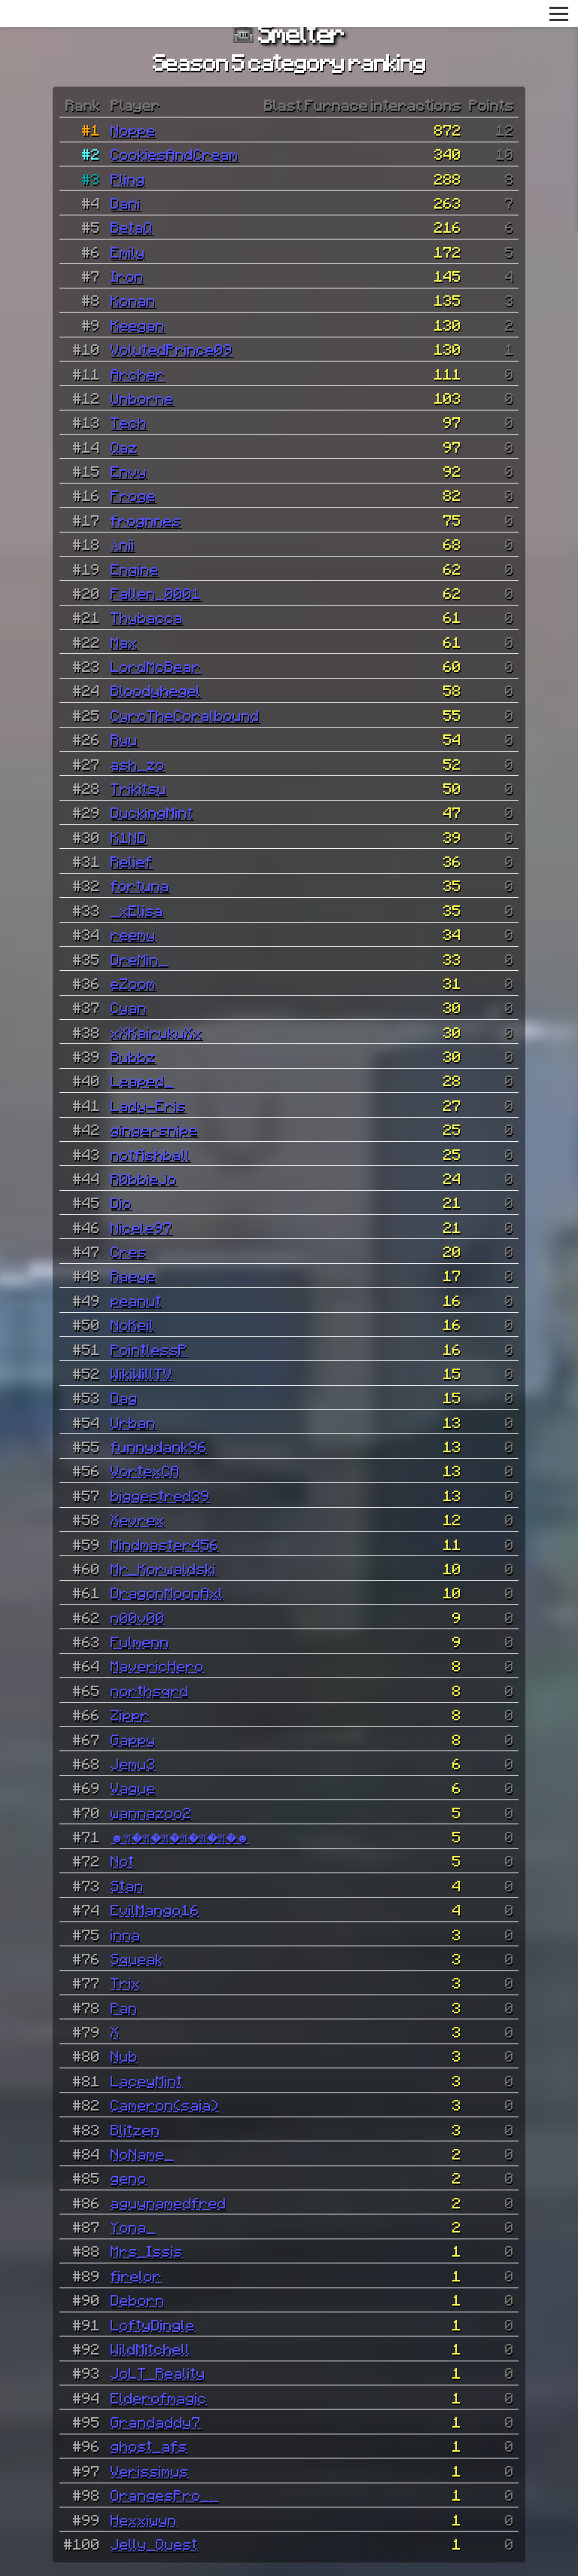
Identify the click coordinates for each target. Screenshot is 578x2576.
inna (126, 1934)
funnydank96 (159, 1446)
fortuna (140, 885)
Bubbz (133, 1056)
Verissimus (150, 2470)
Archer (138, 373)
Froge (133, 494)
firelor (136, 2275)
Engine (135, 568)
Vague (133, 1787)
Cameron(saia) (165, 2104)
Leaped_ (142, 1080)
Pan (124, 2007)
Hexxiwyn (144, 2519)
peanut (136, 1300)
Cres (129, 1251)
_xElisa (137, 909)
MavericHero (157, 1665)
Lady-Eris (148, 1105)
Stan (127, 1885)
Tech (129, 421)
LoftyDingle (153, 2324)
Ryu (124, 738)
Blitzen (135, 2129)
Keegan (138, 324)
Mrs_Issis (147, 2250)
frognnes (146, 519)
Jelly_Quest (154, 2543)
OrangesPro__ (165, 2494)
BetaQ (132, 226)
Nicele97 (141, 1227)
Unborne (142, 397)
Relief (132, 860)
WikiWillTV (141, 1373)
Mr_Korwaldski (163, 1568)
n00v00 (138, 1617)
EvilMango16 (155, 1909)
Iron (127, 275)
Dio (121, 1202)
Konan (133, 299)
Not (123, 1860)
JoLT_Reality (158, 2372)
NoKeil (132, 1324)
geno (129, 2177)
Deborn (138, 2299)
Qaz (124, 446)
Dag (124, 1397)
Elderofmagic (159, 2397)
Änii (123, 543)
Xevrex (138, 1519)
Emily (128, 251)
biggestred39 (160, 1495)
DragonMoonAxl (167, 1592)
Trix (126, 1982)
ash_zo (138, 763)
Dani (126, 202)
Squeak (137, 1958)
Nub (124, 2055)
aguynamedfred (169, 2202)
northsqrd (150, 1690)
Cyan (129, 1007)
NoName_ (142, 2153)
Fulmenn (140, 1641)
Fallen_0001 (156, 592)
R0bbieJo (144, 1178)
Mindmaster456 (165, 1544)
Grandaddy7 (156, 2421)
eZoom (133, 982)
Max (124, 641)
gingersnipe (154, 1129)
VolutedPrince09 (172, 348)
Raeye (133, 1275)
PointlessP (149, 1349)
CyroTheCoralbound (185, 714)
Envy (129, 470)
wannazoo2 (151, 1812)
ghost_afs (149, 2445)
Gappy (133, 1739)
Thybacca (147, 616)
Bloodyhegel (156, 689)
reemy (133, 934)
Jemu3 (133, 1763)
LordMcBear (156, 665)
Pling (128, 178)
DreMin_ (139, 958)
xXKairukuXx (156, 1031)
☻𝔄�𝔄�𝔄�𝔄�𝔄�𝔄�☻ (180, 1836)
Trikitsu (138, 787)
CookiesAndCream (175, 153)
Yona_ (133, 2226)
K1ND (129, 836)
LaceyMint (147, 2080)
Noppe (133, 129)
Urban (133, 1422)
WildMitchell (150, 2348)
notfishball (150, 1153)
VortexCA (145, 1470)
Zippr (130, 1714)
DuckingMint (152, 811)
